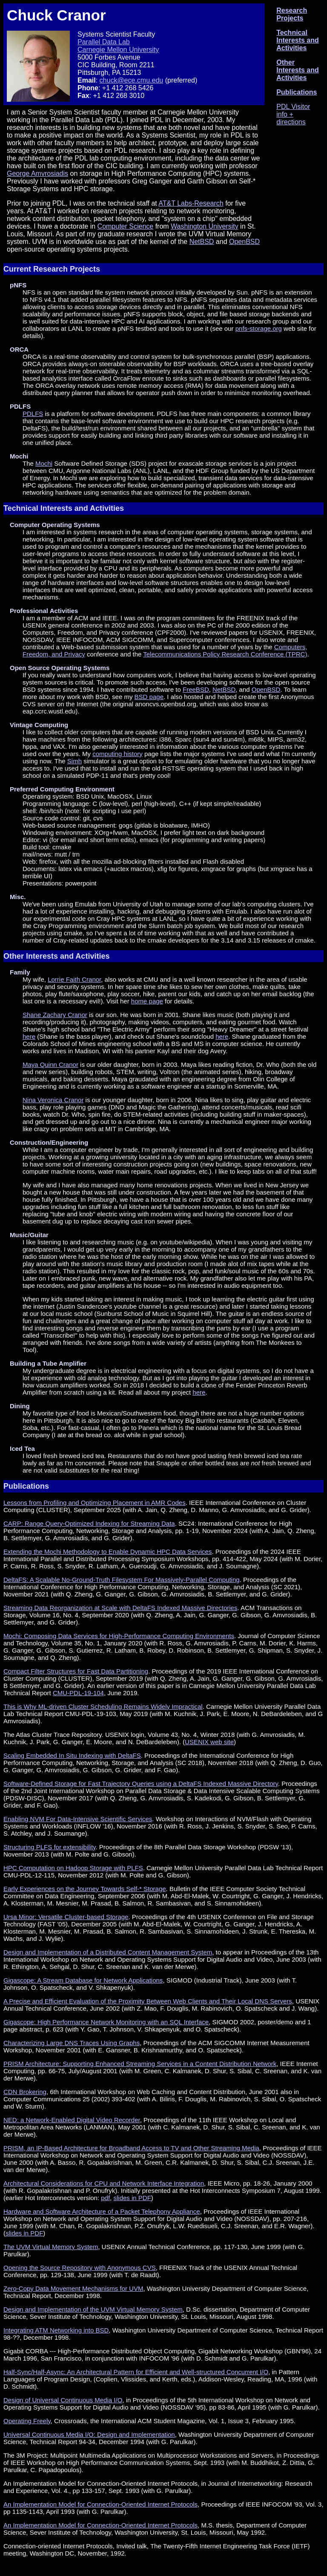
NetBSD (201, 241)
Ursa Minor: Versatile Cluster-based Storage (65, 1916)
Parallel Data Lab (103, 42)
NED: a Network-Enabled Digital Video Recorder (71, 2119)
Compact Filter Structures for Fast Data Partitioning (75, 1671)
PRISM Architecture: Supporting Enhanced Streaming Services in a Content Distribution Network (139, 2063)
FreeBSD (196, 689)
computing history (117, 753)
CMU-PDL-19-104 (78, 1692)
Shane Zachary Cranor (55, 1014)
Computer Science (126, 226)
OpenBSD (244, 241)
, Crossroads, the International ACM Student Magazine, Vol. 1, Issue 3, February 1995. (173, 2420)
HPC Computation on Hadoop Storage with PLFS (73, 1867)
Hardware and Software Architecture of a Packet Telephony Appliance (101, 2211)
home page (147, 1001)
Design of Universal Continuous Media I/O (62, 2400)
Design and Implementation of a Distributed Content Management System (107, 1952)
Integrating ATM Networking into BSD (56, 2330)
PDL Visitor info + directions (293, 114)
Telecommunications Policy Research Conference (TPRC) (225, 654)
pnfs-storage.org (258, 328)
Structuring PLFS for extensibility (49, 1847)
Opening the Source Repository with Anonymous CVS (79, 2267)
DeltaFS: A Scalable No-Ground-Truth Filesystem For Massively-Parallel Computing (121, 1579)
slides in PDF (132, 2197)
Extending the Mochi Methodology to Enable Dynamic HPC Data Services (107, 1551)
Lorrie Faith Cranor (74, 979)
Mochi (43, 463)
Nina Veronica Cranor (53, 1099)
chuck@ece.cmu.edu (132, 80)
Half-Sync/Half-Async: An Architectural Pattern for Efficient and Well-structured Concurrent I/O (135, 2371)
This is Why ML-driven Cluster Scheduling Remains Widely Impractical (103, 1706)
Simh (74, 761)
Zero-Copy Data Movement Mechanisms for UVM (73, 2288)
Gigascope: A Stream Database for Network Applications (83, 1980)
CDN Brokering (24, 2091)
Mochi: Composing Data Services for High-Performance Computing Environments (118, 1635)
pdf (105, 2197)
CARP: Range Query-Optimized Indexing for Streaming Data (89, 1523)
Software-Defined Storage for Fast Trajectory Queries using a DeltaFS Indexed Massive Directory (140, 1783)
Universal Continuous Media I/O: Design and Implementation (89, 2434)
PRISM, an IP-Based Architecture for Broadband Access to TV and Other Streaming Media (131, 2148)
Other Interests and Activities (297, 70)
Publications (296, 92)
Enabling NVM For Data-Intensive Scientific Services (77, 1818)
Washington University (204, 226)
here (29, 1036)
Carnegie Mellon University (118, 49)
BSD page (149, 696)
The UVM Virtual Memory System (50, 2246)
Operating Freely (27, 2420)
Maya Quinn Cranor (50, 1064)
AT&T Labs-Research (190, 203)
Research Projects (291, 14)
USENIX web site (209, 1741)
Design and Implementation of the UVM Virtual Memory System (93, 2309)
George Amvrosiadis (37, 173)
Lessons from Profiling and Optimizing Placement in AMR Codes (94, 1502)
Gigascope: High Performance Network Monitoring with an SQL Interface (106, 2022)
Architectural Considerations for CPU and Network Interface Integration (103, 2183)
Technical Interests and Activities (297, 40)
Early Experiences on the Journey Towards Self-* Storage (84, 1888)
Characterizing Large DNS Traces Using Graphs (71, 2042)
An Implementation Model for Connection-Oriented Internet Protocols (100, 2504)
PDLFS (33, 413)
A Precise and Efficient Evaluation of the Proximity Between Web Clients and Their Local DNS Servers (147, 2001)
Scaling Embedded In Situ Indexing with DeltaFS (72, 1755)
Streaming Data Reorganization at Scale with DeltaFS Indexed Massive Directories (120, 1607)
